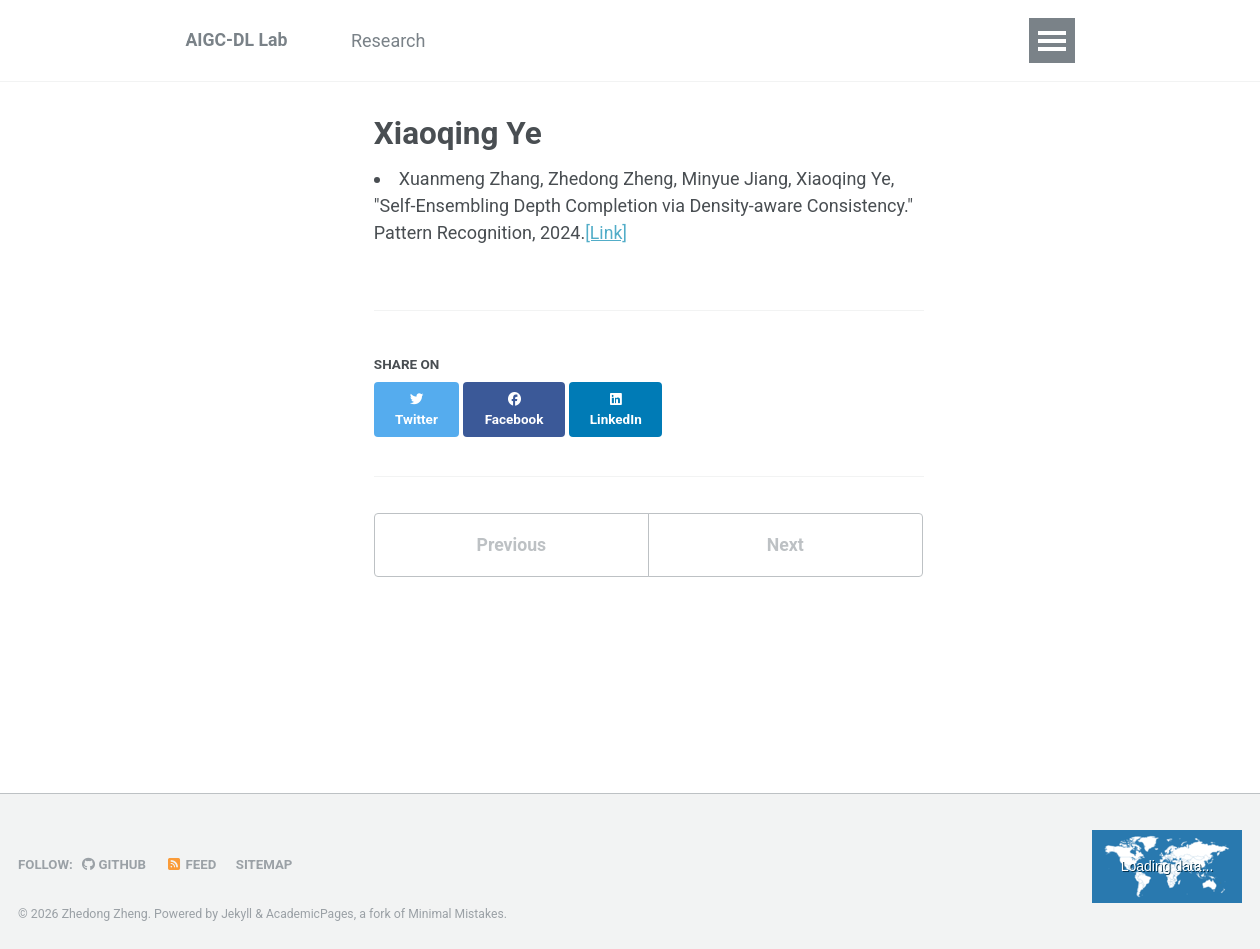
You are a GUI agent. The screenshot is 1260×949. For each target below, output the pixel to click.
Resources (730, 40)
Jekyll (237, 903)
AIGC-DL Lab (238, 40)
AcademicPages (311, 903)
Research (398, 40)
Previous (511, 524)
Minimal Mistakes (458, 903)
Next (785, 524)
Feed (194, 853)
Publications (521, 40)
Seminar (841, 40)
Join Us (941, 40)
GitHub (115, 853)
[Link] (606, 232)
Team (629, 40)
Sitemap (268, 853)
